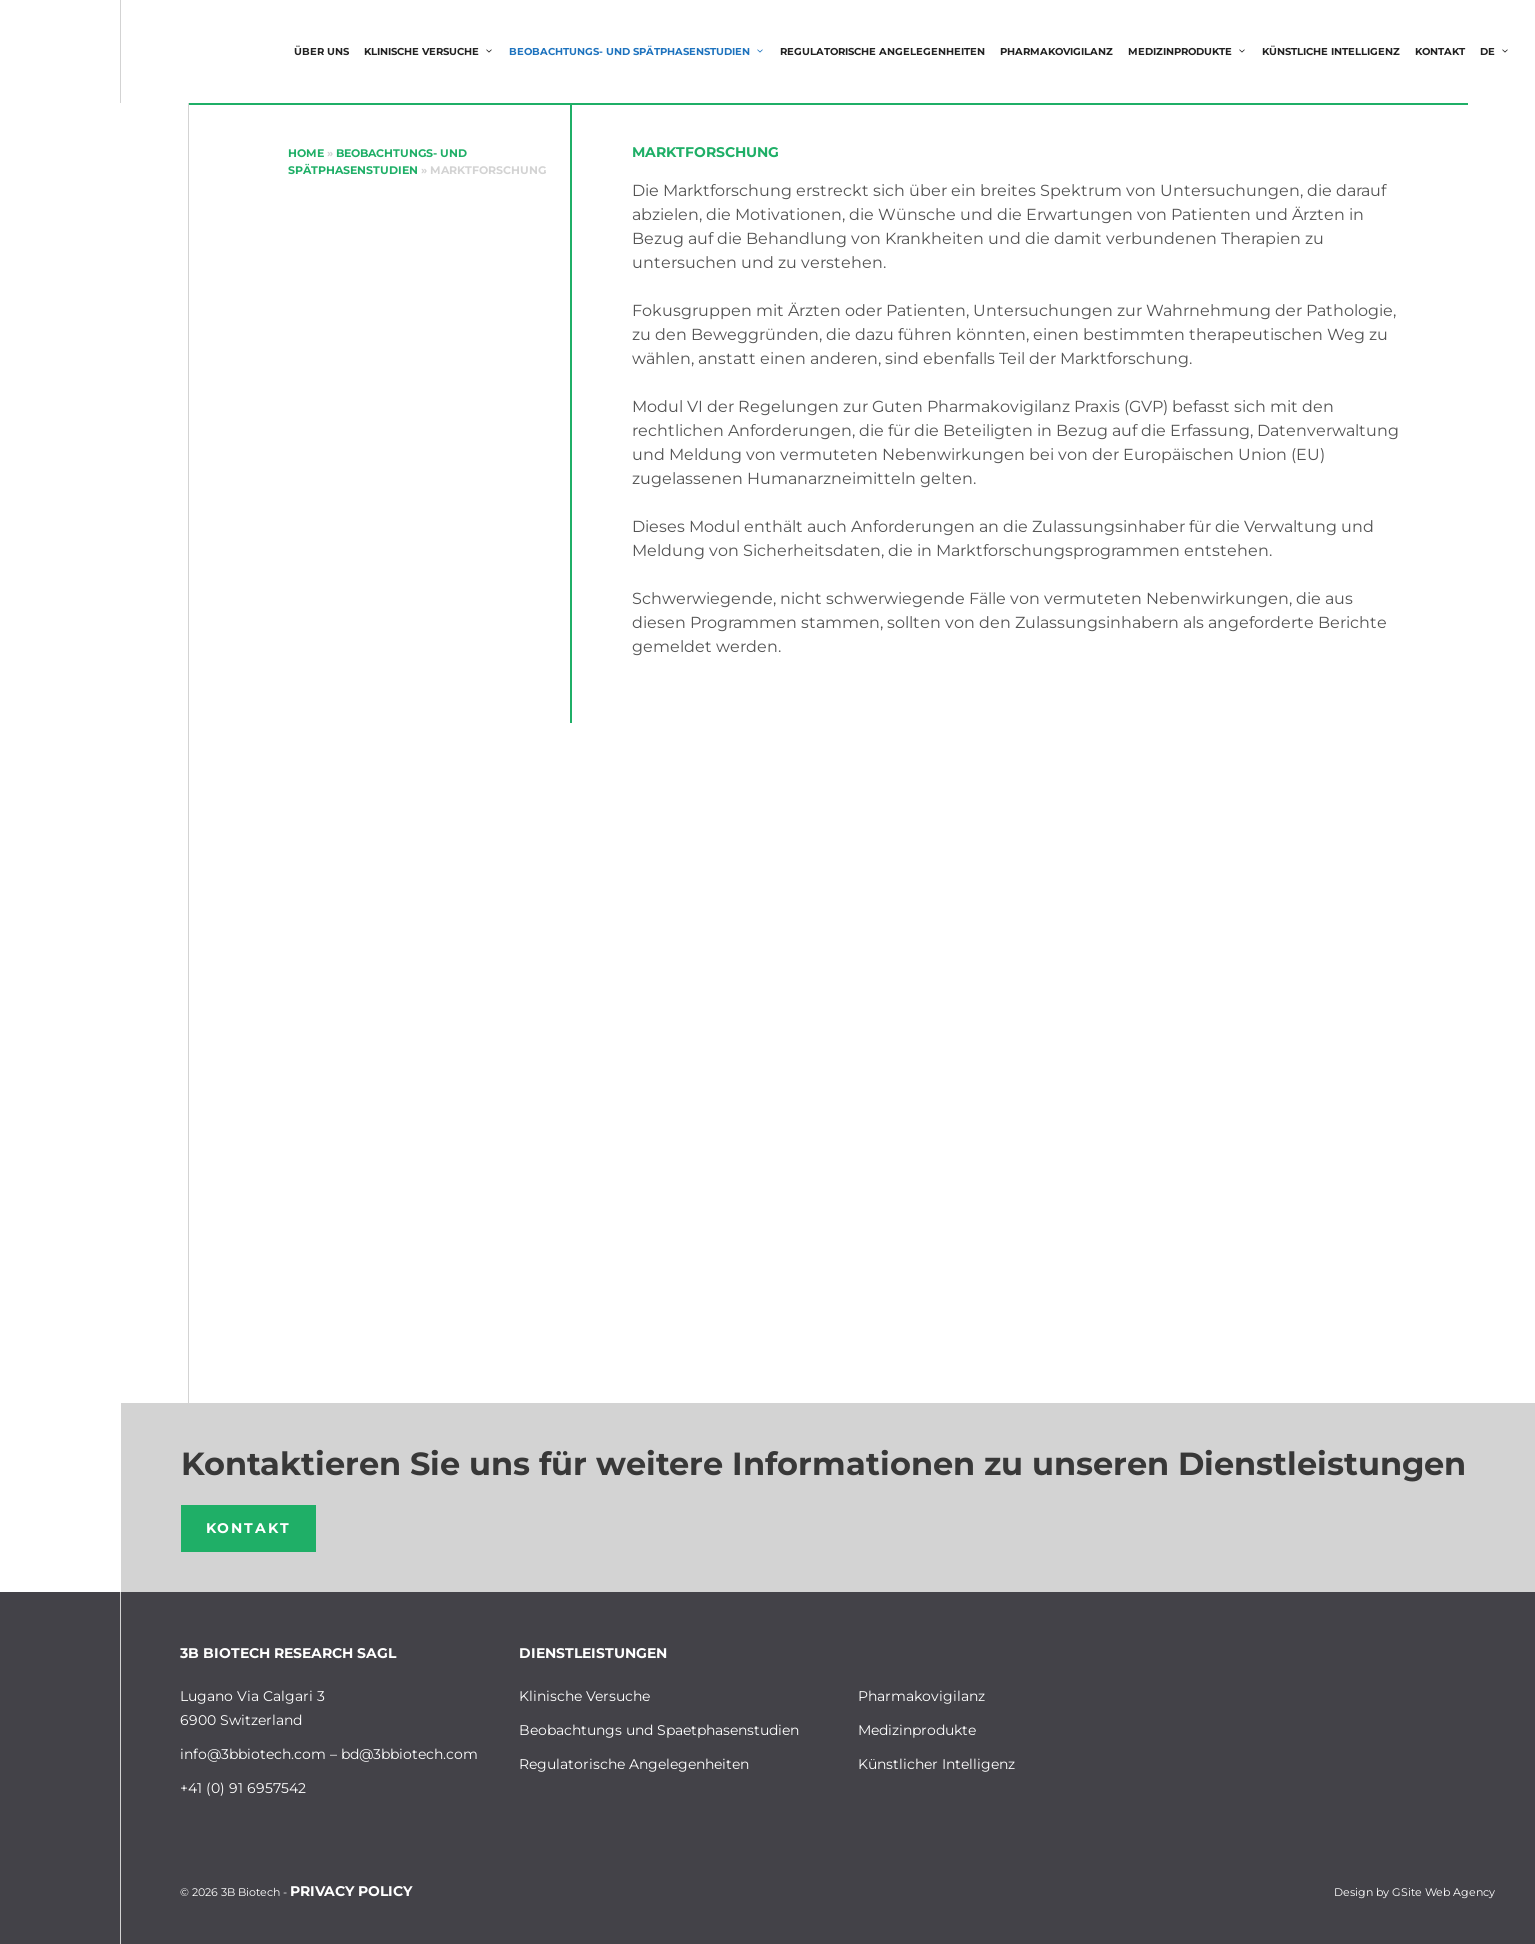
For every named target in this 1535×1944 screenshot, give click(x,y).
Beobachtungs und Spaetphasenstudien (659, 1730)
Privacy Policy (351, 1891)
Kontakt (1440, 51)
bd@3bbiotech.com (409, 1754)
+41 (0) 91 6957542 (243, 1788)
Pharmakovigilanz (1056, 51)
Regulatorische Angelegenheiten (882, 51)
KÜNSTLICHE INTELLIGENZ (1331, 51)
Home (306, 153)
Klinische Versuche (434, 52)
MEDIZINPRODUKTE (1192, 52)
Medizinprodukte (917, 1730)
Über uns (321, 51)
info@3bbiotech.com (253, 1754)
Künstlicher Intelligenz (936, 1764)
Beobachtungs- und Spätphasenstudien (642, 52)
